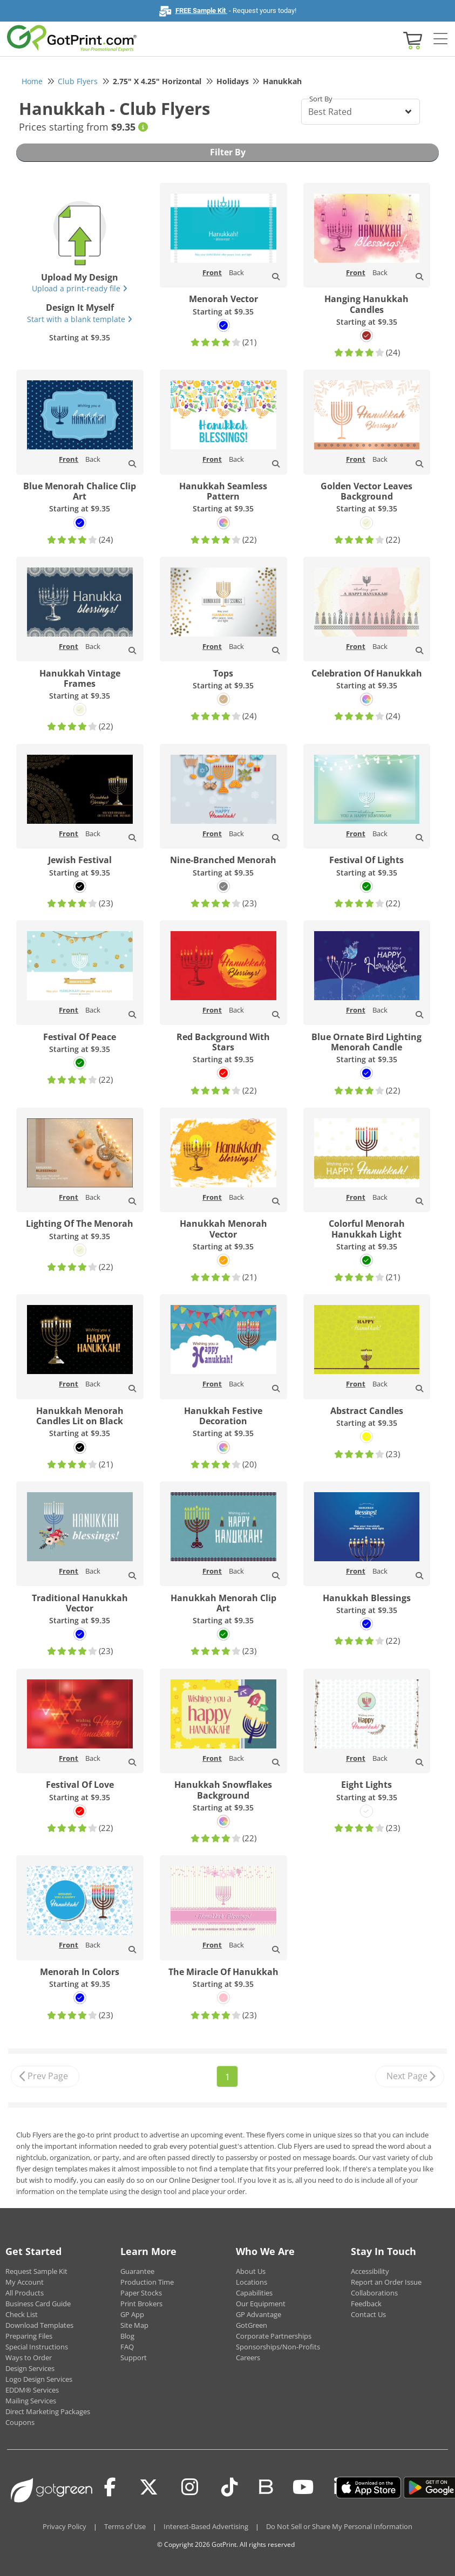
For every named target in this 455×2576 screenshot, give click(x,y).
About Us (251, 2271)
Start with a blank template (79, 319)
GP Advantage (258, 2314)
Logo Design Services (38, 2379)
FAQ (127, 2347)
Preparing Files (28, 2336)
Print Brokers (141, 2303)
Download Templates (39, 2325)
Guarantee (137, 2271)
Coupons (20, 2422)
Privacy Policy (64, 2526)
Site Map (134, 2325)
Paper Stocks (141, 2293)
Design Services (30, 2368)
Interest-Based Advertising (206, 2526)
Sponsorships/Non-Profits (278, 2347)
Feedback (366, 2303)
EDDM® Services (32, 2390)
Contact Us (368, 2314)
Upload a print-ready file (79, 288)
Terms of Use (125, 2526)
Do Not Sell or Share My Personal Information (339, 2526)
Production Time (147, 2282)
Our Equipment (261, 2303)
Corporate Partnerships (273, 2336)
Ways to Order (28, 2357)
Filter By (228, 152)
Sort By (320, 98)
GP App (132, 2314)
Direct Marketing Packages (47, 2411)
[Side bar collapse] (440, 39)
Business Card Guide (38, 2303)
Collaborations (374, 2293)
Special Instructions (36, 2347)
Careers (248, 2357)
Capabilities (254, 2293)
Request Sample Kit (36, 2271)
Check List (21, 2314)
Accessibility (370, 2271)
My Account (24, 2282)
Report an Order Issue (386, 2282)
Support (133, 2357)
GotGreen (251, 2325)
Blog (127, 2336)
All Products (24, 2293)
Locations (251, 2282)
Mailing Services (30, 2401)
